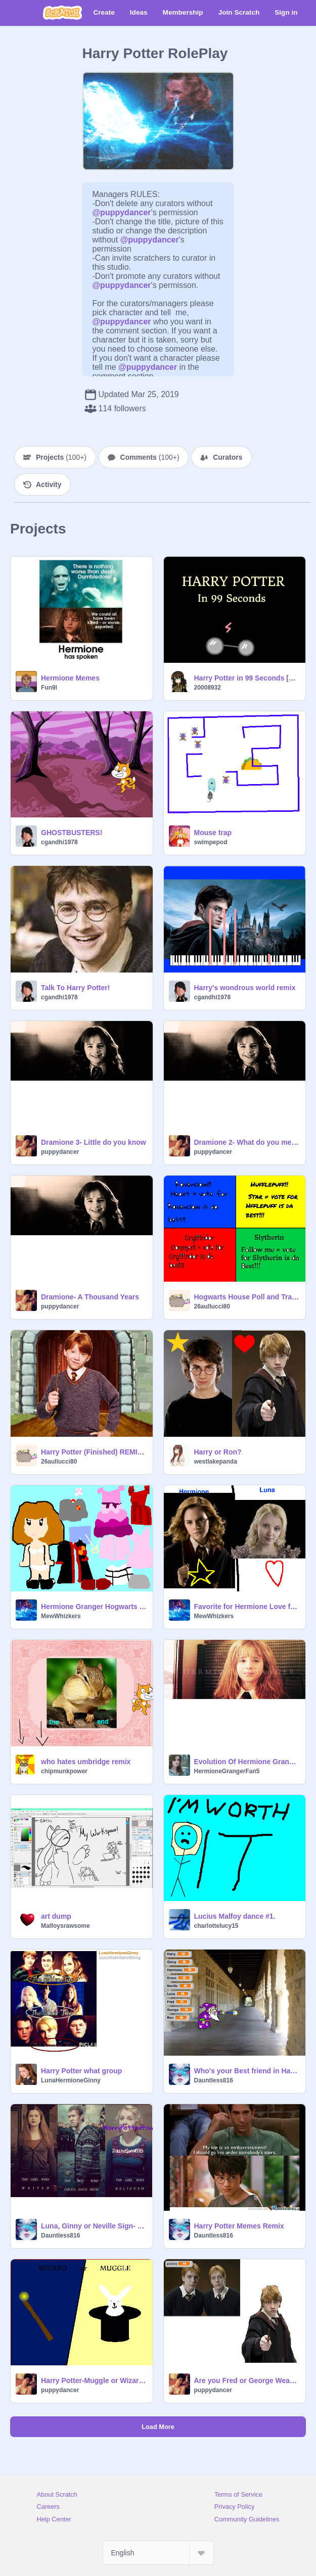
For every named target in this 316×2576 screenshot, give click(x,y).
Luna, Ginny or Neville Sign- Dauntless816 (94, 2226)
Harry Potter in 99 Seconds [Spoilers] (247, 678)
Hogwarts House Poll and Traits (247, 1297)
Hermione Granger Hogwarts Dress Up (94, 1606)
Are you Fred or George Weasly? (247, 2380)
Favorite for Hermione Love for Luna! (247, 1606)
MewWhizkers (61, 1616)
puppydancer (60, 1151)
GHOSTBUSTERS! (71, 833)
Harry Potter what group (81, 2071)
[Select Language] (158, 2553)
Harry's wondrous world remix (245, 988)
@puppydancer (122, 212)
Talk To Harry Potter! (75, 988)
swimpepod (211, 842)
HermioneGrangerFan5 (227, 1771)
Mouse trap (213, 833)
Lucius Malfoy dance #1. (235, 1916)
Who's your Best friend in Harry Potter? (247, 2071)
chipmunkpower (64, 1771)
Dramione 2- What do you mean (247, 1142)
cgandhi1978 (59, 842)
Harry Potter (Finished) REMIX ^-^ (94, 1452)
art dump (56, 1916)
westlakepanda (215, 1461)
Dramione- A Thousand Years (90, 1297)
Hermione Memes (70, 678)
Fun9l (49, 687)
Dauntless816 (213, 2080)
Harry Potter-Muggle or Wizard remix (94, 2380)
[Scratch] (62, 12)
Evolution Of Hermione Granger (247, 1762)
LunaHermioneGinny (71, 2080)
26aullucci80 (212, 1306)
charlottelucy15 (216, 1925)
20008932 (207, 687)
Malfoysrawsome (65, 1925)
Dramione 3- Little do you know (93, 1142)
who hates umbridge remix (85, 1762)
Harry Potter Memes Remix (239, 2226)
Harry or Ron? (218, 1452)
